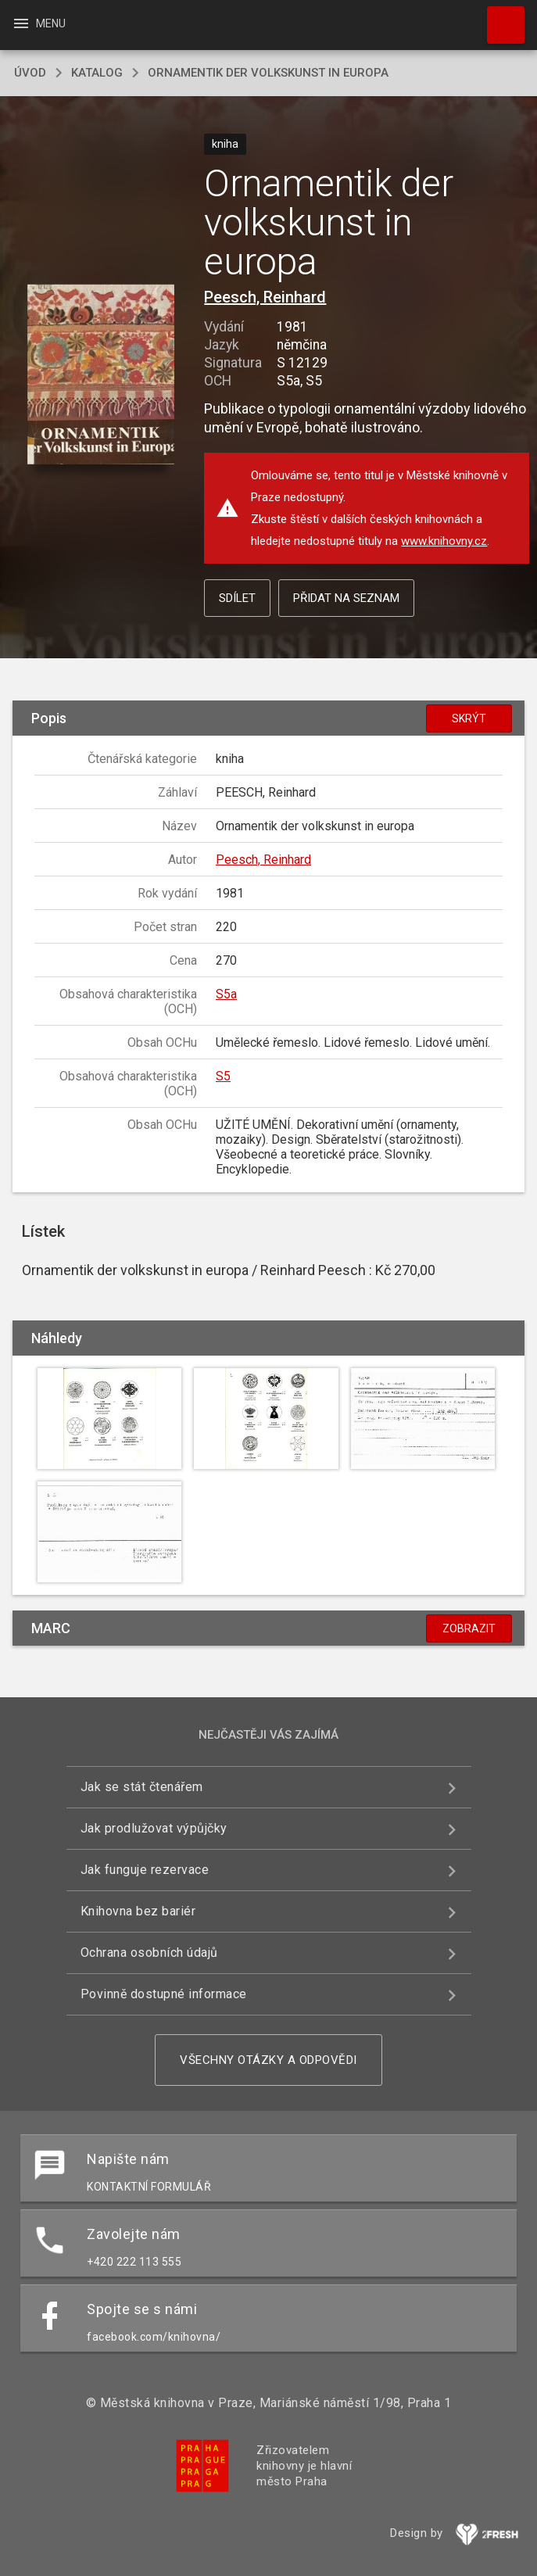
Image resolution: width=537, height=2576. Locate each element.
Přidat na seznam (346, 598)
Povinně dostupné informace (164, 1994)
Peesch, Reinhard (265, 297)
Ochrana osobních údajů (149, 1952)
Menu (39, 23)
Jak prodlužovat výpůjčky (154, 1828)
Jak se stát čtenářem (142, 1786)
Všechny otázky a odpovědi (268, 2060)
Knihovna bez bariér (138, 1911)
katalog (97, 73)
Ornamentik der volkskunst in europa (268, 73)
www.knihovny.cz (444, 541)
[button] (100, 374)
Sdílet (237, 598)
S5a (226, 994)
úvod (30, 73)
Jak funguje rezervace (145, 1869)
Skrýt (469, 718)
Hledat (498, 17)
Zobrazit (469, 1628)
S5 (223, 1076)
